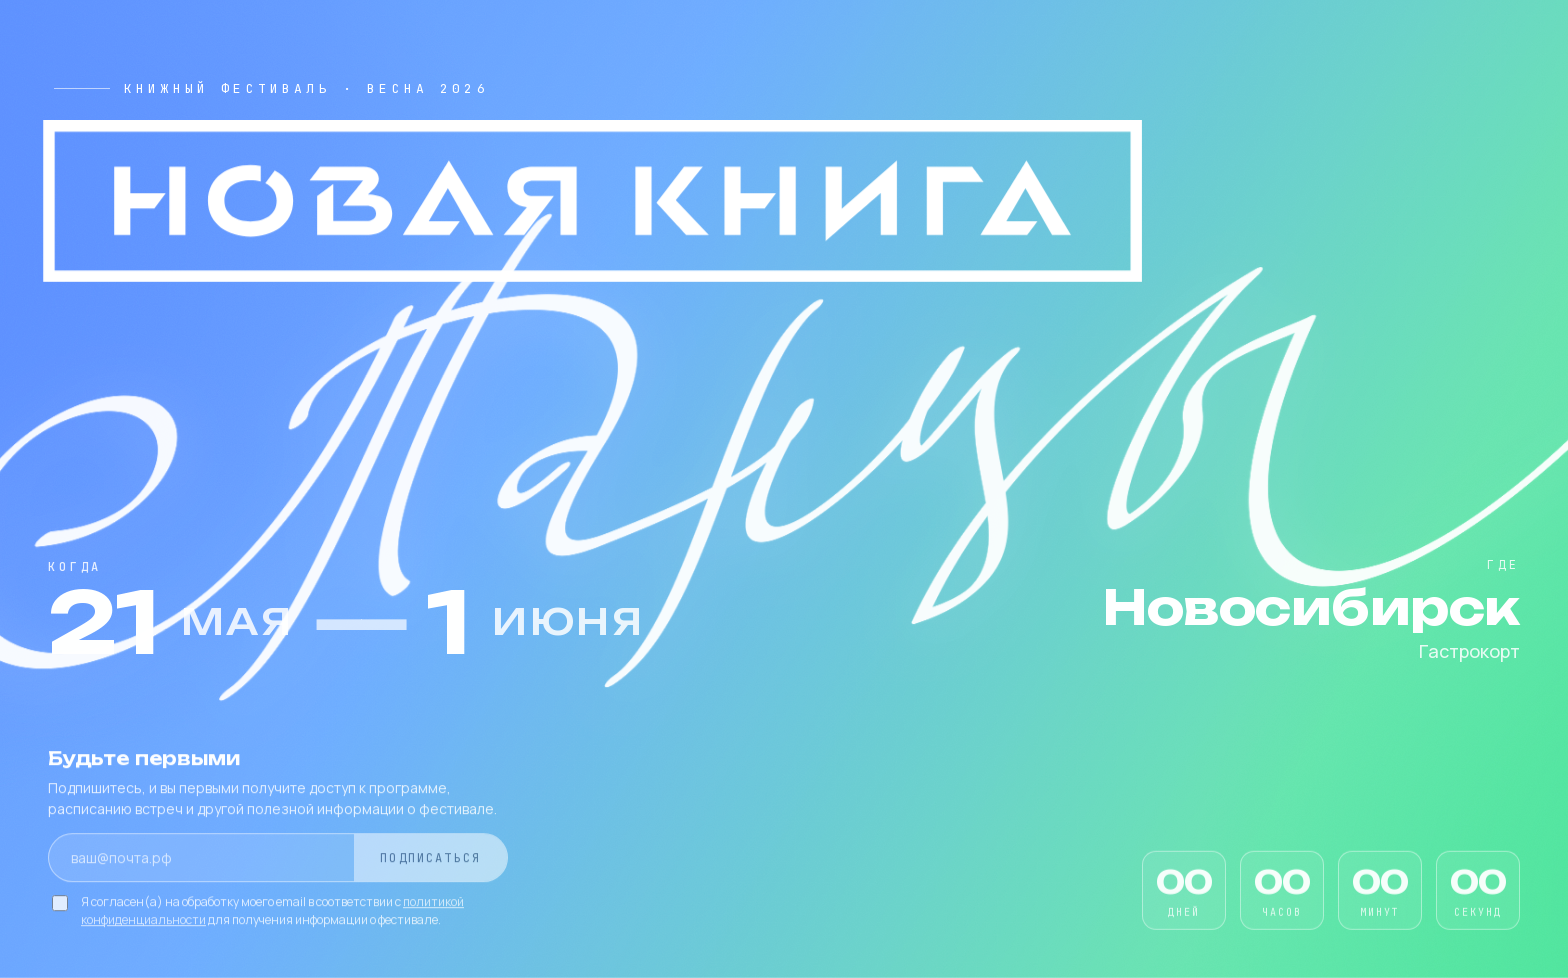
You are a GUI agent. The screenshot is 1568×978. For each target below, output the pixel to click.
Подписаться (430, 860)
